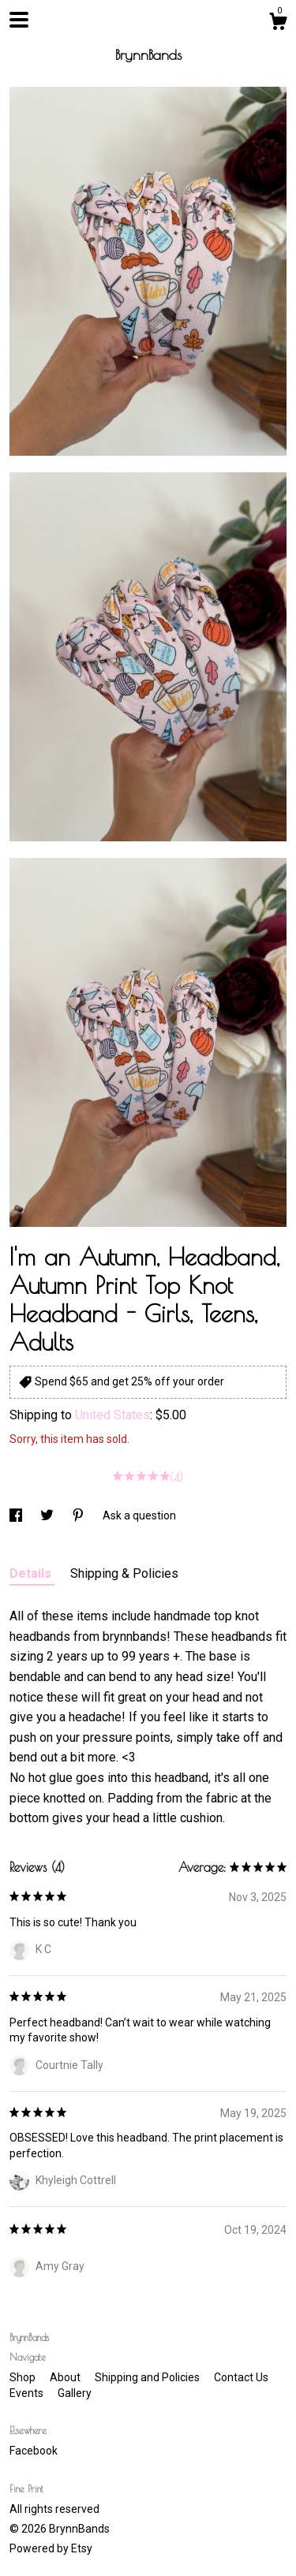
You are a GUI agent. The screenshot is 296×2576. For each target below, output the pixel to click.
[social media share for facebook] (16, 1515)
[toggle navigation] (18, 20)
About (66, 2377)
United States (112, 1414)
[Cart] (278, 23)
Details (31, 1573)
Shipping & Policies (124, 1573)
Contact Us (241, 2377)
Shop (23, 2377)
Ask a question (139, 1515)
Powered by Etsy (50, 2548)
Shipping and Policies (148, 2377)
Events (27, 2393)
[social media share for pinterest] (79, 1515)
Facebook (33, 2450)
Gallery (75, 2393)
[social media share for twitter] (48, 1515)
